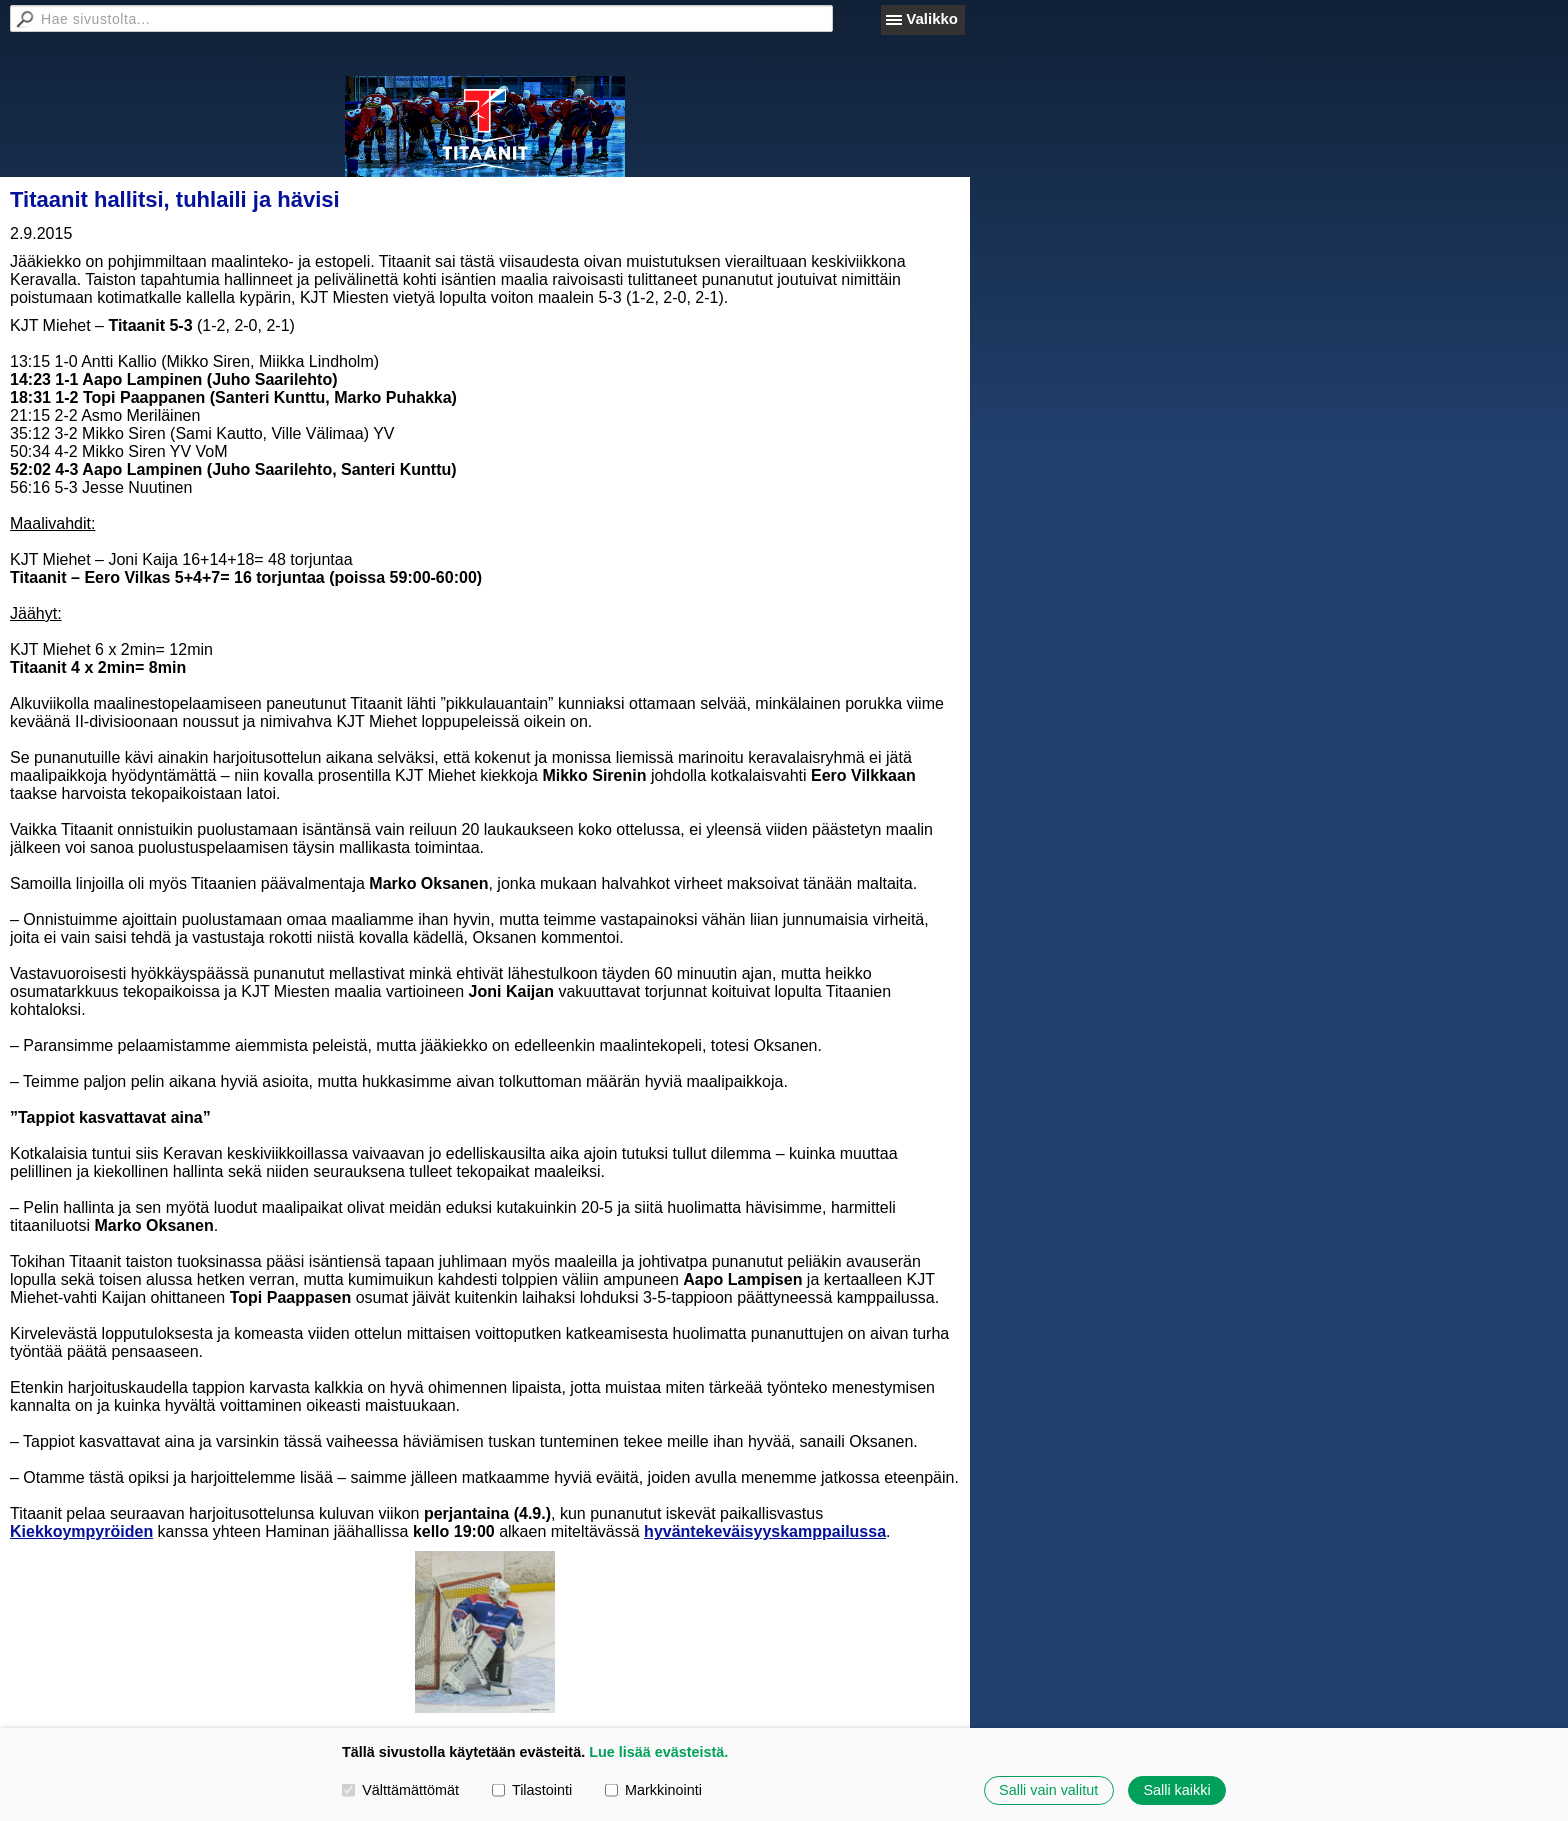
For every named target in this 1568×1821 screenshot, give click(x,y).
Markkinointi (653, 1790)
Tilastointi (532, 1790)
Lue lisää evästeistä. (658, 1752)
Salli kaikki (1176, 1790)
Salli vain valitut (1048, 1790)
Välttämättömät (400, 1790)
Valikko (932, 18)
